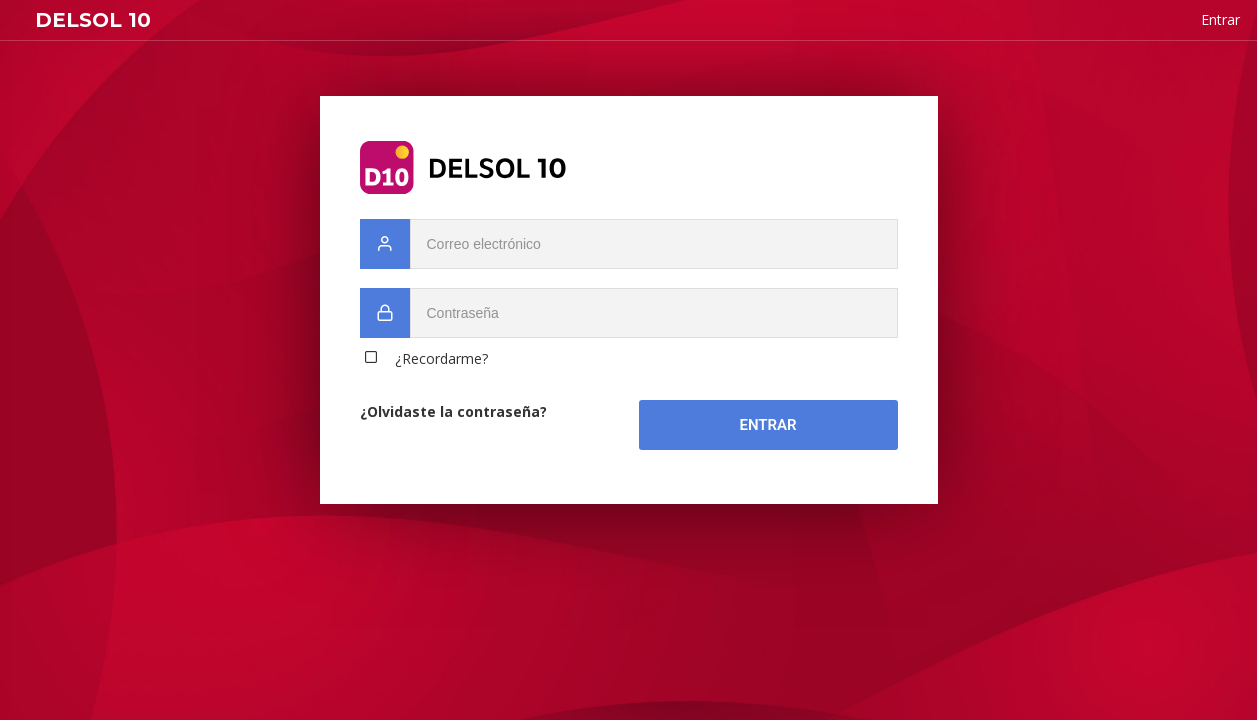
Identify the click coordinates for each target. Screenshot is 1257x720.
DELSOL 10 (93, 20)
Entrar (767, 425)
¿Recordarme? (441, 358)
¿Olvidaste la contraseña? (453, 411)
